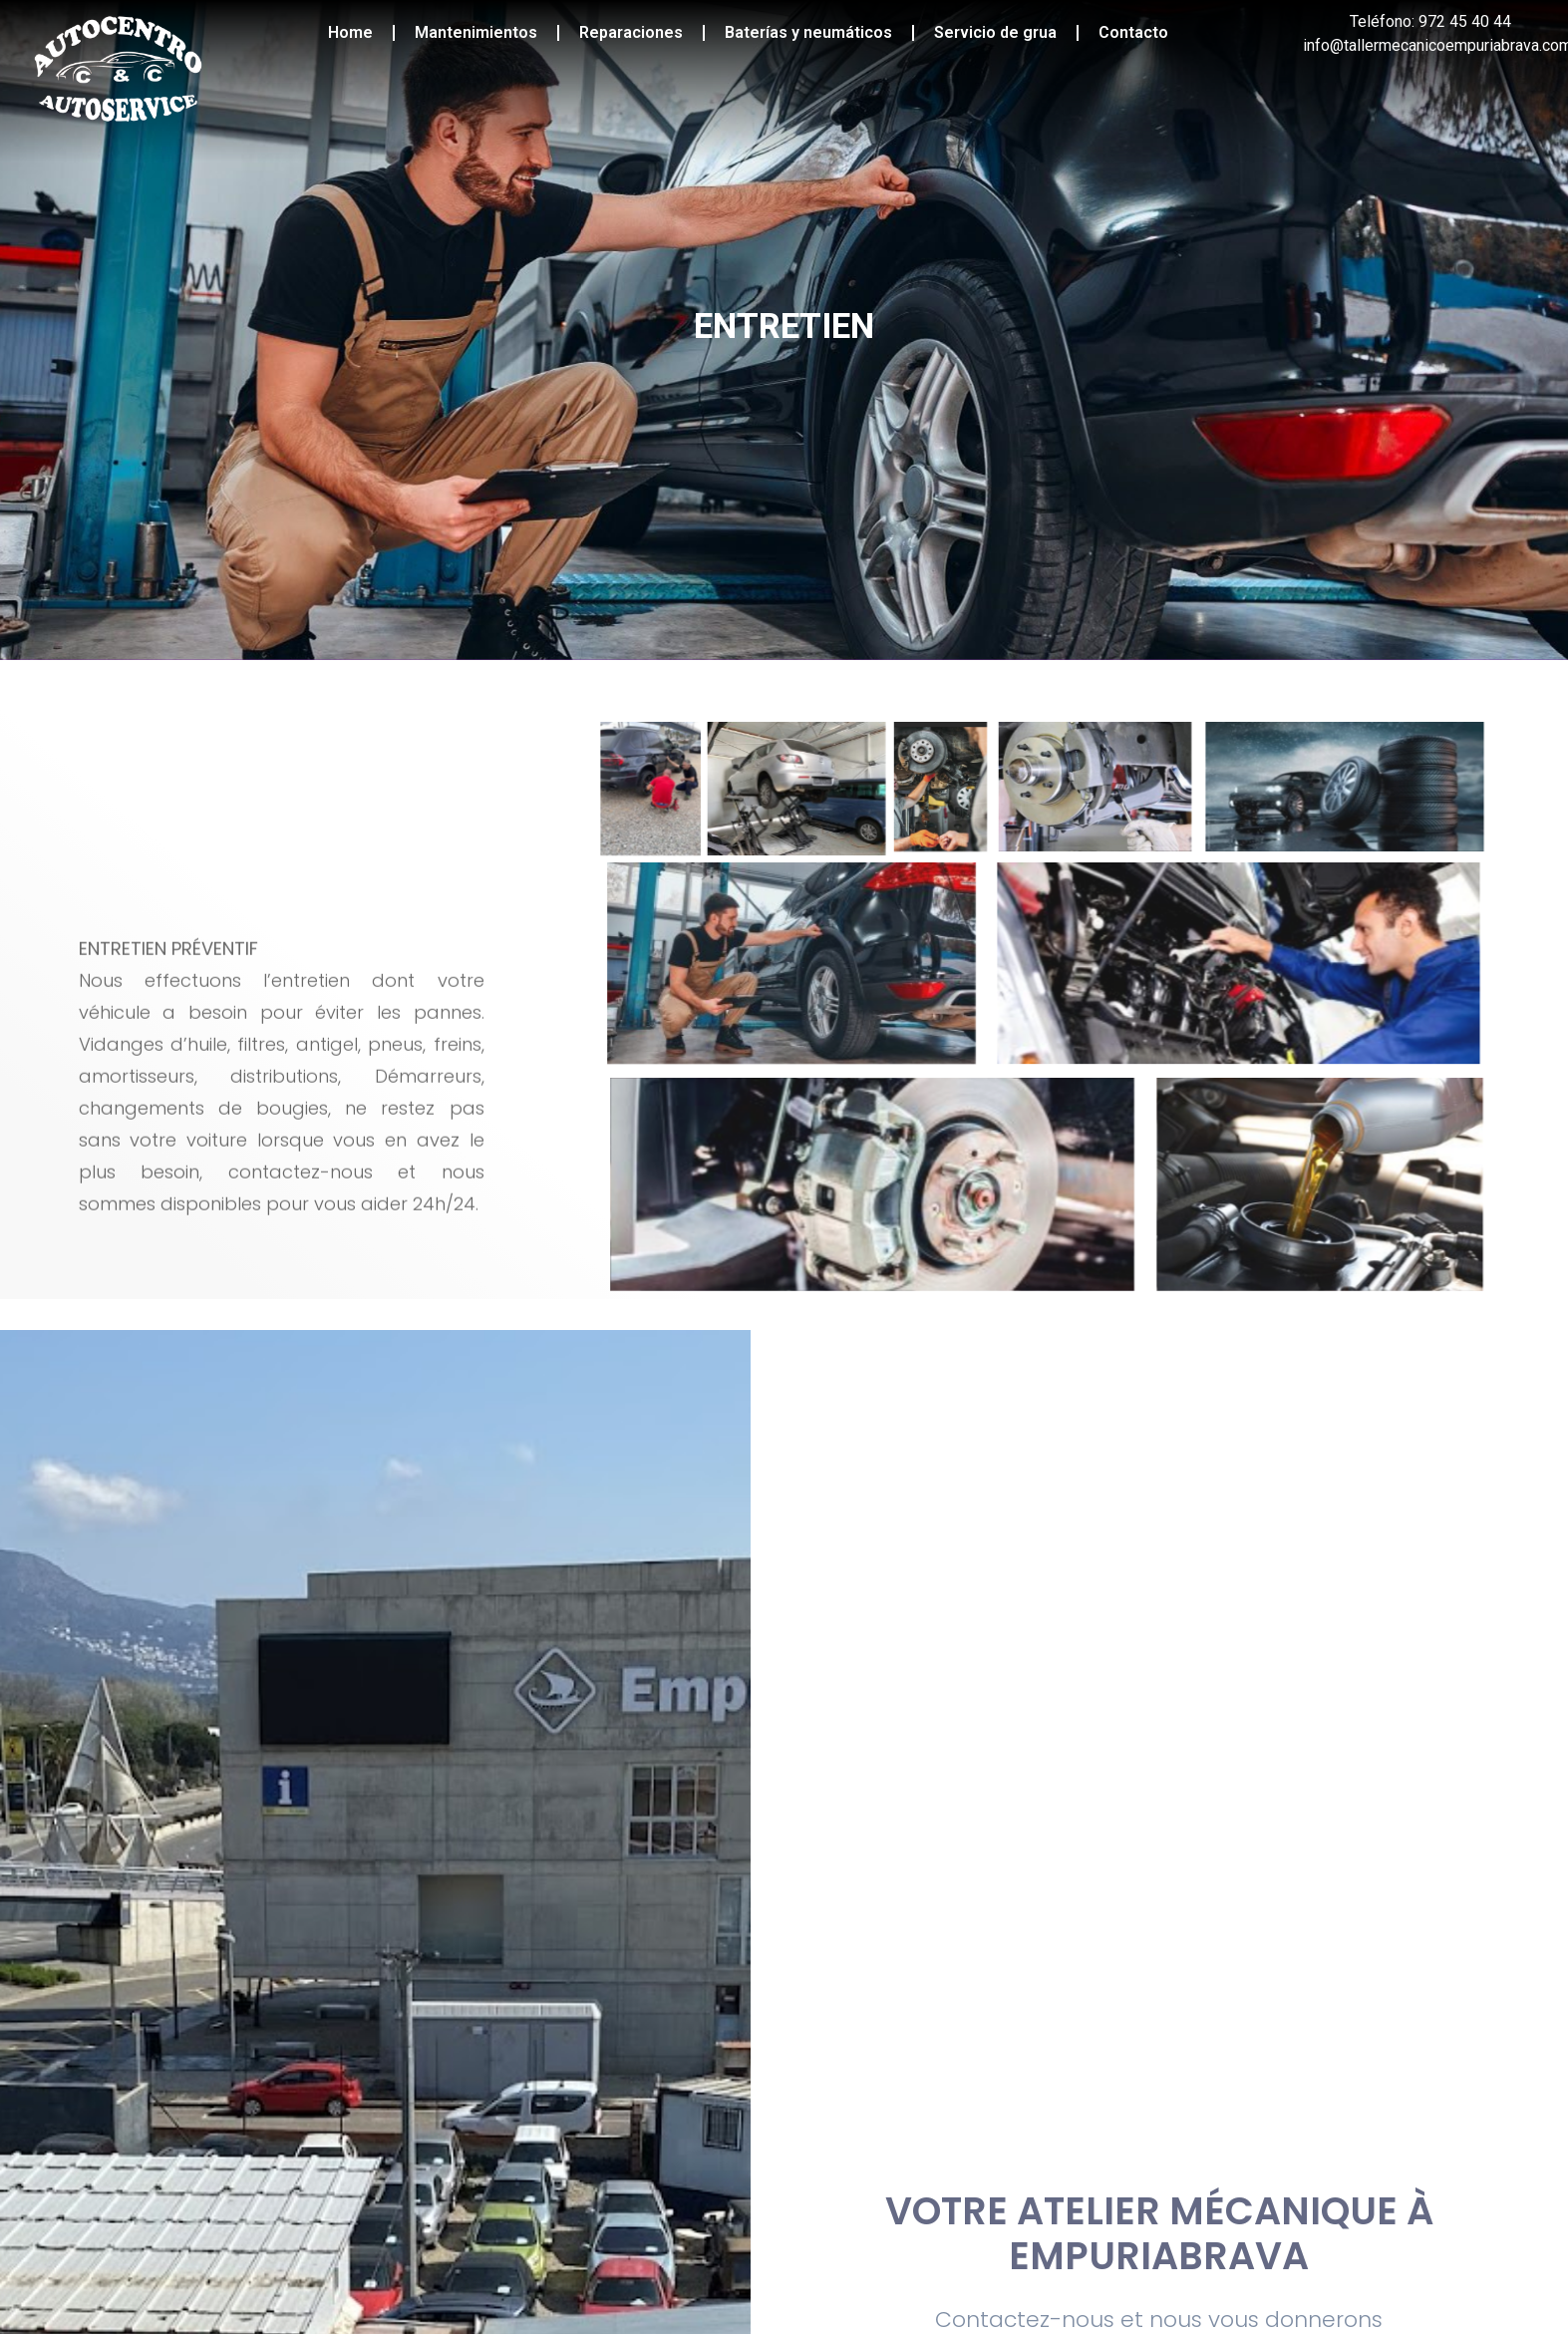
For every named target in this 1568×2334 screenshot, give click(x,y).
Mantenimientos (476, 32)
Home (350, 32)
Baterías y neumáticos (808, 32)
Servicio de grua (995, 32)
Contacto (1133, 32)
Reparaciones (631, 32)
